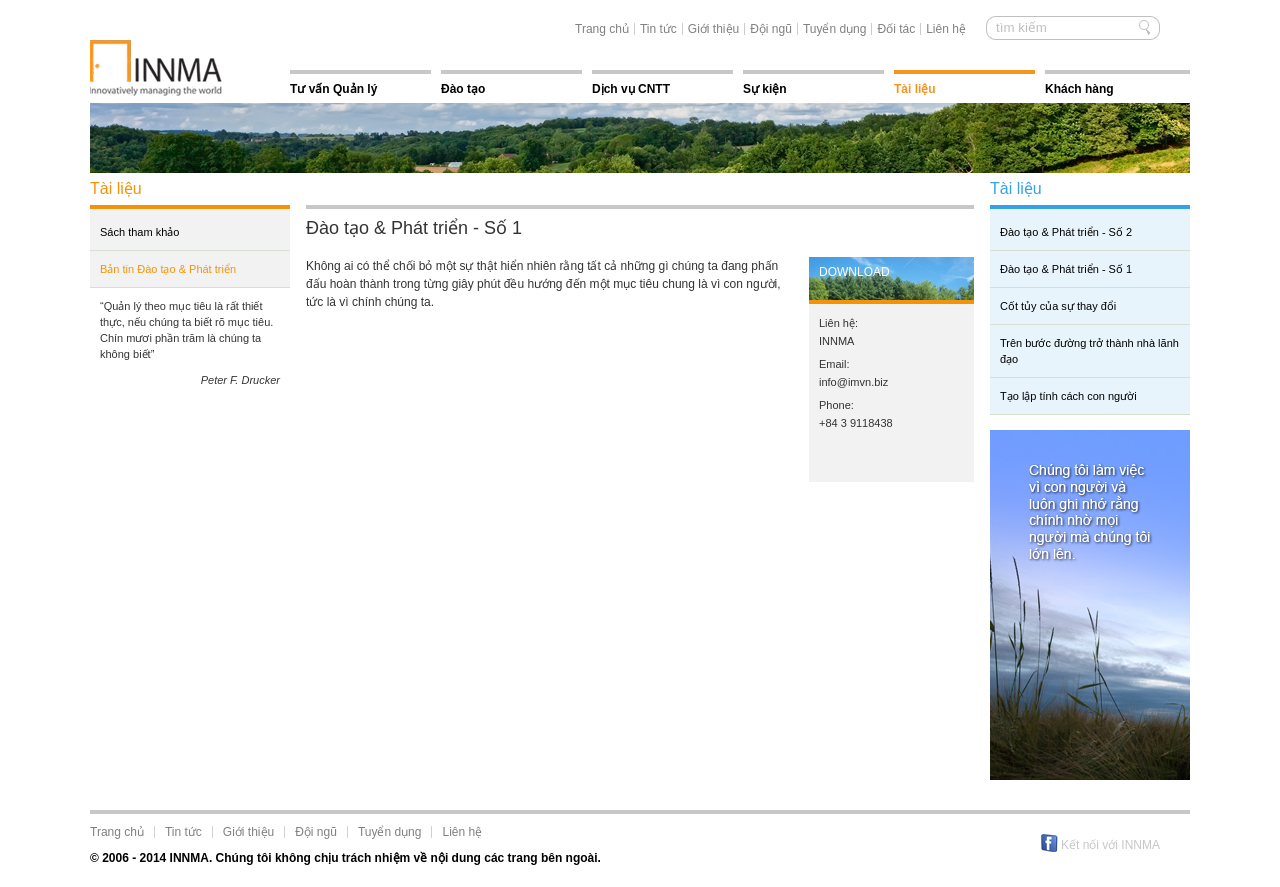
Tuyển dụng (835, 29)
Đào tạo (463, 89)
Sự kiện (765, 89)
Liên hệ (946, 29)
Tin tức (658, 29)
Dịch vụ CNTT (631, 89)
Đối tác (896, 29)
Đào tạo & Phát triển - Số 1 (1066, 269)
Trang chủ (602, 29)
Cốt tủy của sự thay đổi (1058, 306)
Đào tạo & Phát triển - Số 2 (1066, 232)
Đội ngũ (771, 29)
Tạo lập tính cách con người (1068, 396)
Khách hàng (1079, 89)
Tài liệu (915, 89)
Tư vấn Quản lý (333, 89)
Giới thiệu (713, 29)
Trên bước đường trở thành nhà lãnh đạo (1089, 351)
